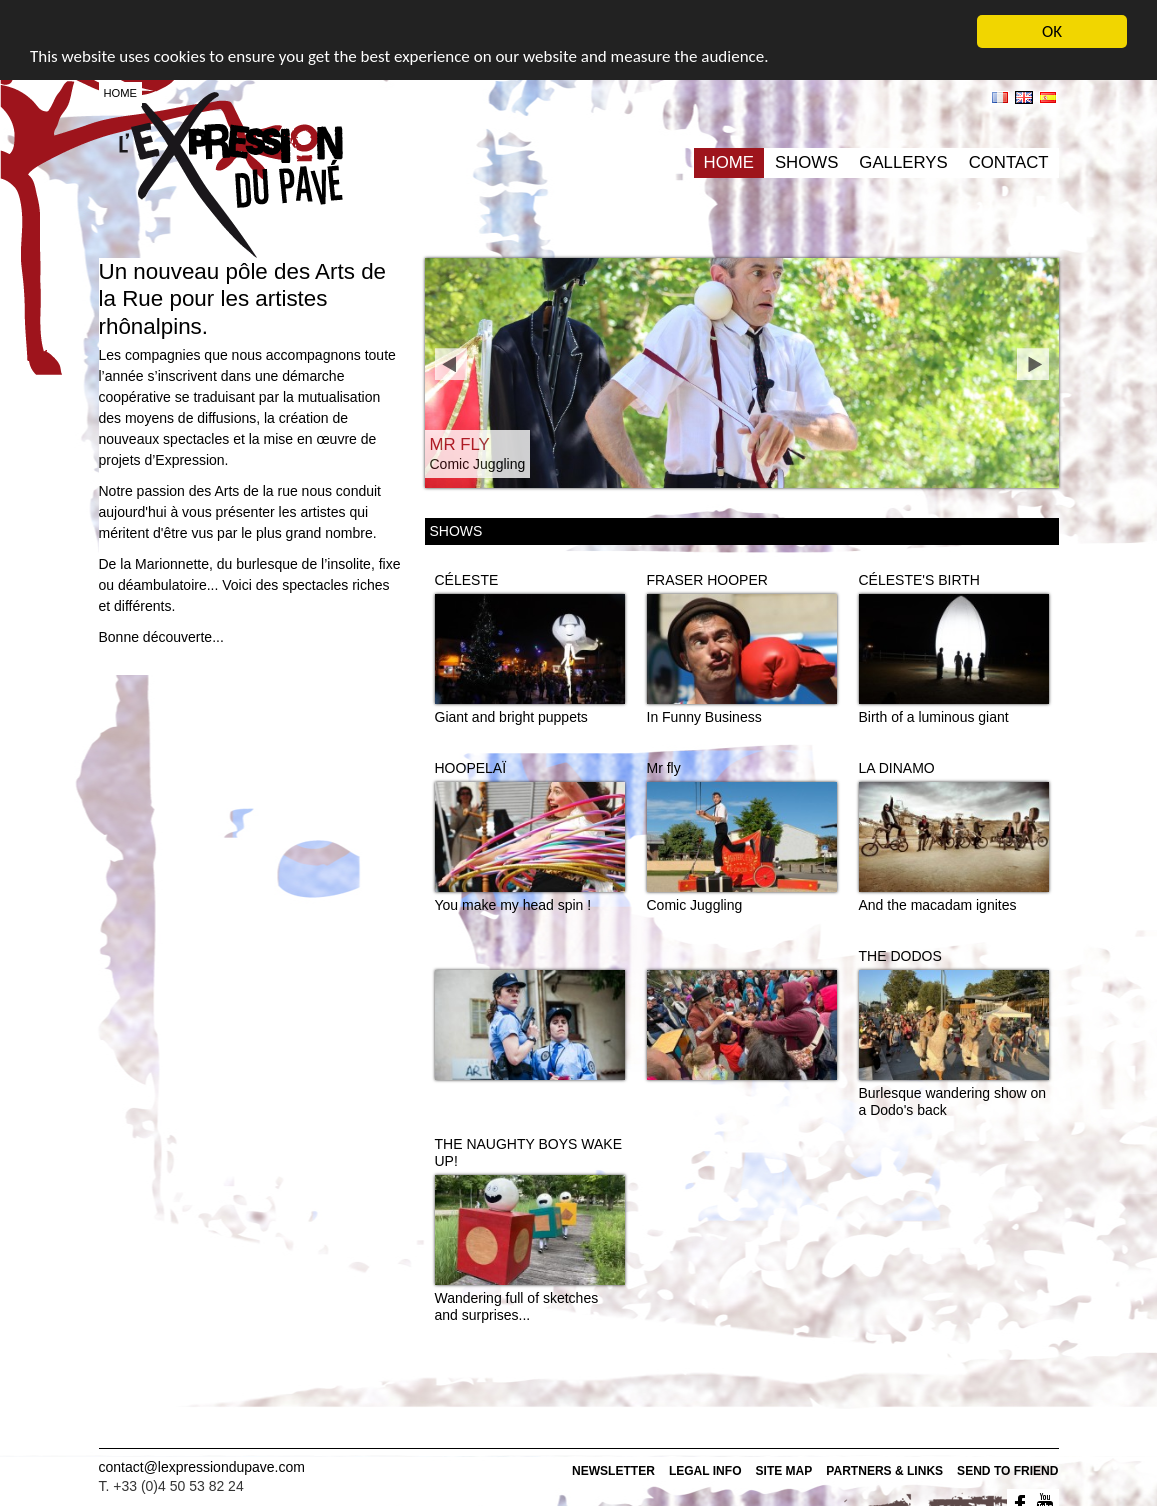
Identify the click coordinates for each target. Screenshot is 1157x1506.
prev (451, 364)
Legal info (705, 1471)
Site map (784, 1471)
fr (1000, 97)
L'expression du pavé (231, 175)
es (1048, 97)
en (1024, 97)
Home (729, 162)
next (1033, 364)
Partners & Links (884, 1471)
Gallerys (903, 162)
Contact (1009, 162)
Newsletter (613, 1471)
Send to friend (1007, 1471)
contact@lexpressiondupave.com (202, 1467)
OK (1052, 31)
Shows (806, 162)
